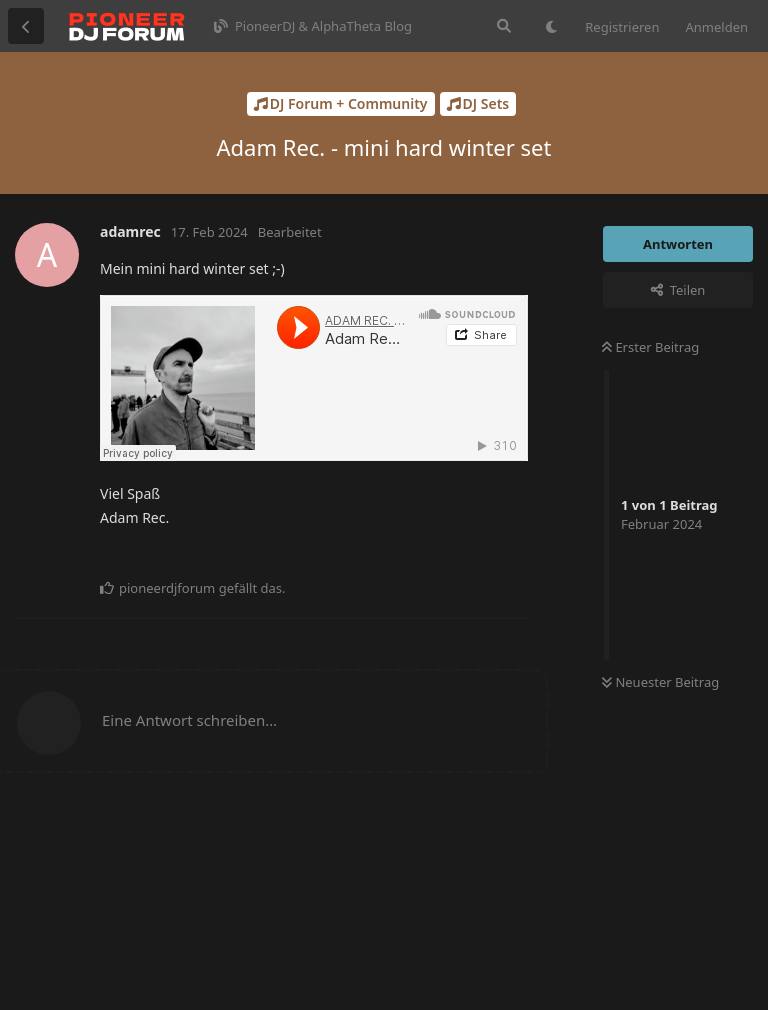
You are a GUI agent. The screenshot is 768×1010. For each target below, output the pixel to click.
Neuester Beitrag (660, 682)
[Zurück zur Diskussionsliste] (26, 26)
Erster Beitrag (650, 347)
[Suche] (504, 26)
